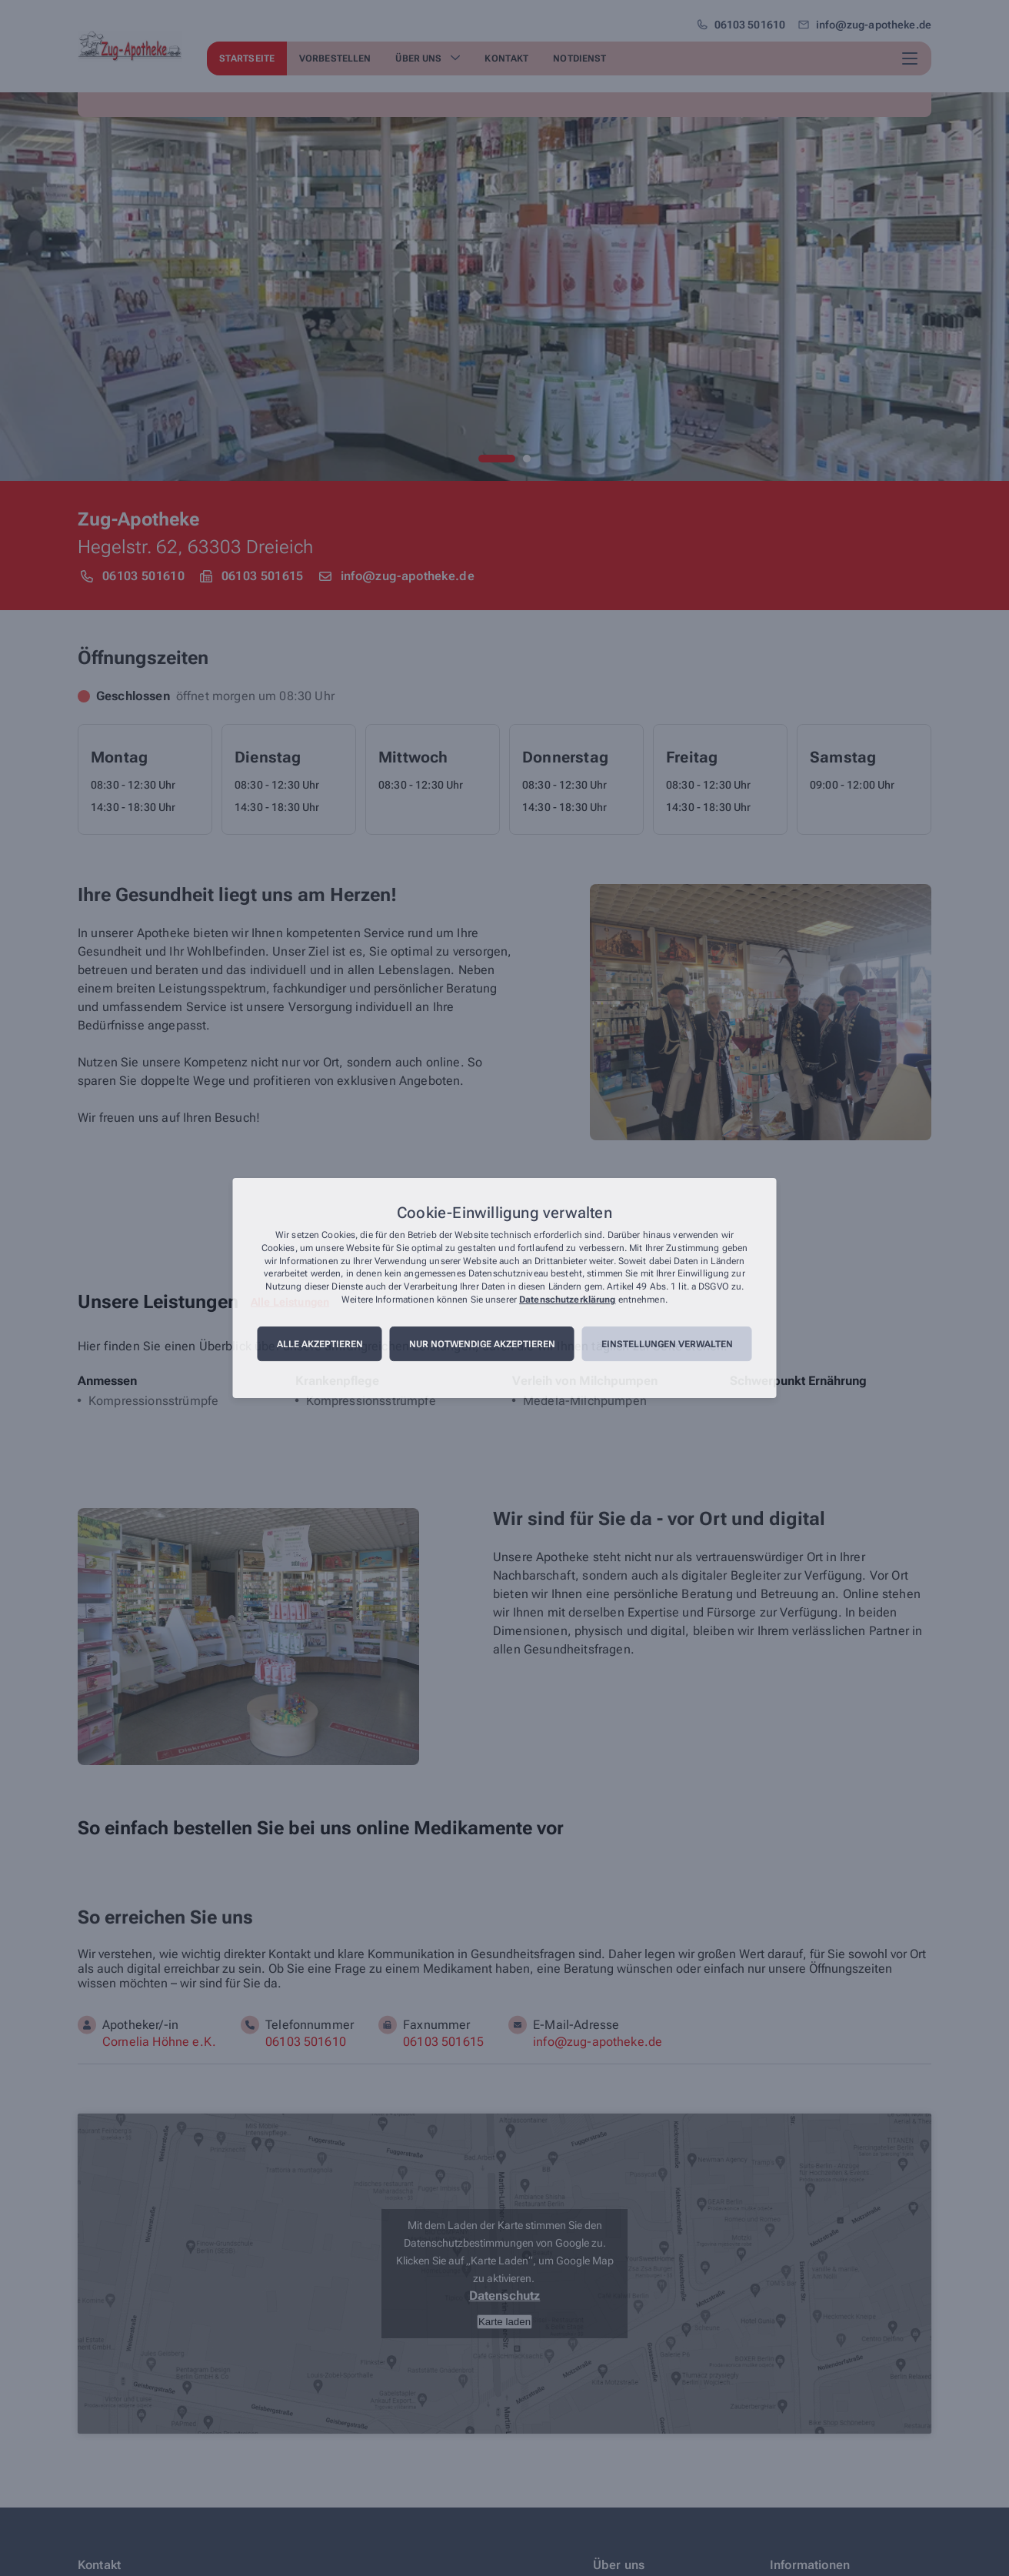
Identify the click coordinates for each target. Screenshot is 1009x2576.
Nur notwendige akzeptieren (482, 1344)
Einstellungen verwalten (667, 1344)
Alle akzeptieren (320, 1344)
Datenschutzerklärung (567, 1299)
